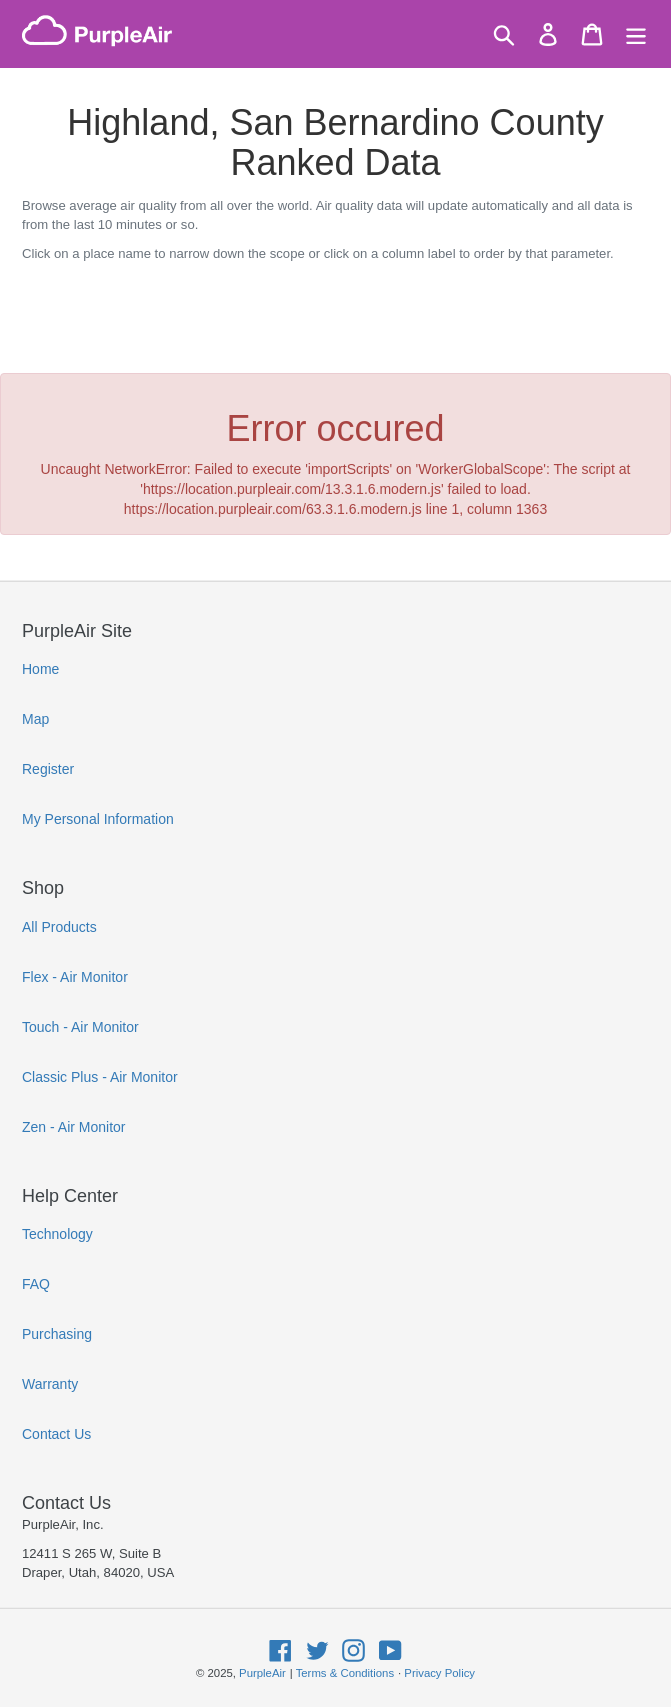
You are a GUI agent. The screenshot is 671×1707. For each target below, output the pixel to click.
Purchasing (57, 1334)
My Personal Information (98, 819)
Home (40, 669)
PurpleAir (262, 1673)
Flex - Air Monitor (75, 977)
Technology (57, 1234)
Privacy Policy (439, 1673)
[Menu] (636, 34)
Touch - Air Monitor (80, 1027)
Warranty (50, 1384)
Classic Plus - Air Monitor (100, 1077)
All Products (59, 927)
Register (48, 769)
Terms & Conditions (345, 1673)
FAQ (36, 1284)
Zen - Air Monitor (73, 1127)
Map (35, 719)
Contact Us (56, 1434)
